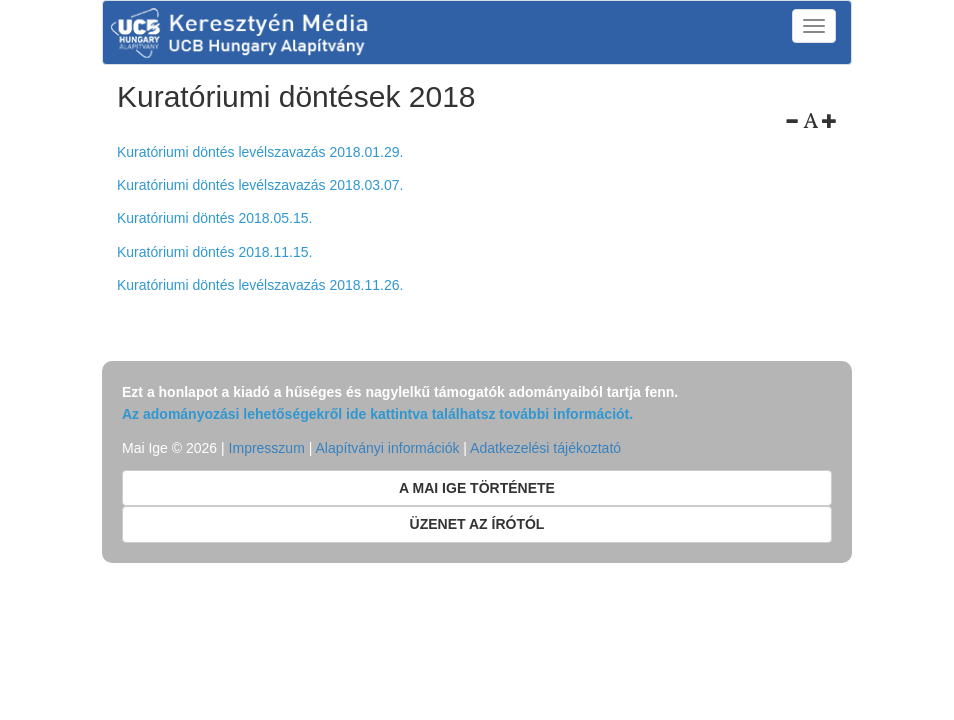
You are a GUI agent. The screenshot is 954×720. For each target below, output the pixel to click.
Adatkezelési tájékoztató (545, 448)
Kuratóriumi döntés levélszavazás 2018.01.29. (260, 152)
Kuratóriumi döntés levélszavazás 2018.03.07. (260, 185)
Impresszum (267, 448)
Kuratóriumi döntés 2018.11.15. (214, 252)
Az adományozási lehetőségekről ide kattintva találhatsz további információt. (377, 414)
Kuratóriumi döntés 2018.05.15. (214, 218)
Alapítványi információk (387, 448)
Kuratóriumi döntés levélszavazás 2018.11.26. (260, 285)
